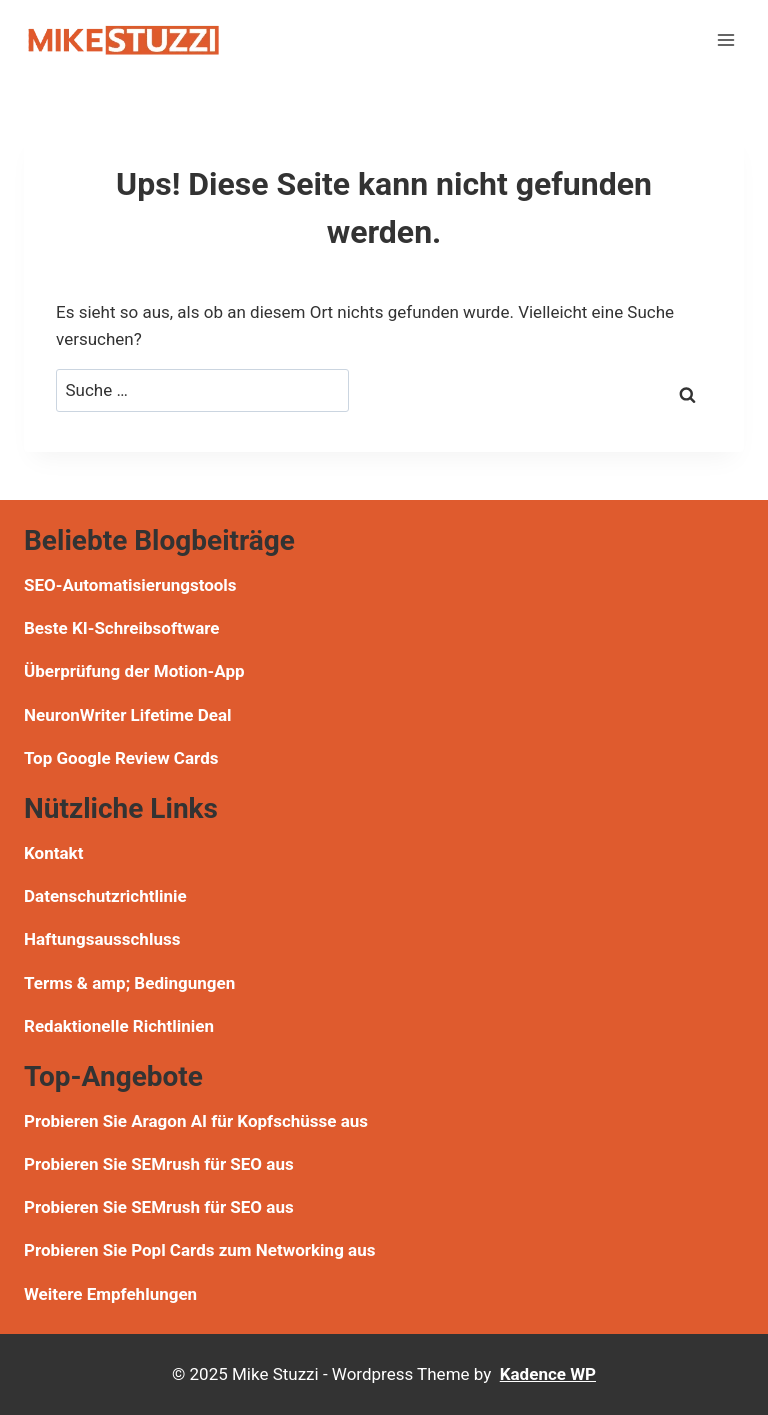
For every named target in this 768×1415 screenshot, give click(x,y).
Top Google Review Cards (121, 758)
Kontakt (53, 853)
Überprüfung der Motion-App (134, 671)
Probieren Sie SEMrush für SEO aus (159, 1164)
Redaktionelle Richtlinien (119, 1026)
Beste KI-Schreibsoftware (122, 628)
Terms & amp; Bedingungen (129, 983)
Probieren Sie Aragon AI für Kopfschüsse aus (196, 1121)
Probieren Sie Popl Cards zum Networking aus (199, 1250)
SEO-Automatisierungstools (130, 585)
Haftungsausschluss (102, 939)
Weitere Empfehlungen (110, 1294)
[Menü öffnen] (725, 39)
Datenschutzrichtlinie (105, 896)
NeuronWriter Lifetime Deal (128, 715)
